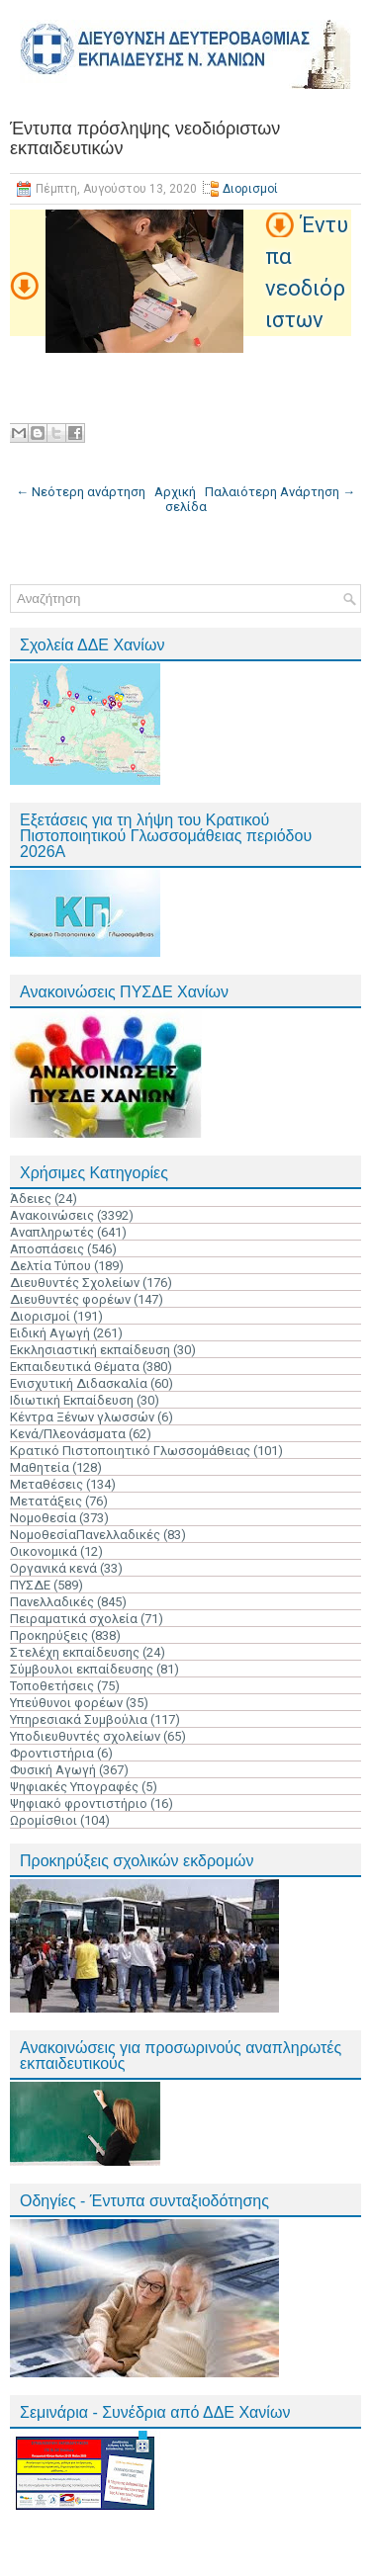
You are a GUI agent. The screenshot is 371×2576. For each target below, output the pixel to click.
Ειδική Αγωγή (50, 1333)
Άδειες (30, 1198)
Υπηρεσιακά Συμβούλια (78, 1719)
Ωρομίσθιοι (43, 1820)
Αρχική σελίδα (180, 499)
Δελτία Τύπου (50, 1265)
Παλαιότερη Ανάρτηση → (280, 491)
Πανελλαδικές (52, 1601)
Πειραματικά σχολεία (74, 1618)
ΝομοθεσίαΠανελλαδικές (85, 1534)
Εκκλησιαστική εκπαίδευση (90, 1349)
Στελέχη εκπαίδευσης (74, 1652)
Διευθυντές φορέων (70, 1299)
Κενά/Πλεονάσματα (68, 1433)
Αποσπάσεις (47, 1249)
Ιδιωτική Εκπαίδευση (72, 1400)
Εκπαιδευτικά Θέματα (74, 1366)
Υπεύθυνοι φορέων (66, 1702)
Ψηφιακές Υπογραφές (74, 1786)
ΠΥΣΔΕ (30, 1585)
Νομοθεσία (43, 1517)
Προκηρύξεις (49, 1635)
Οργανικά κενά (53, 1568)
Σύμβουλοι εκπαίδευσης (81, 1669)
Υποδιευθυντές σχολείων (85, 1736)
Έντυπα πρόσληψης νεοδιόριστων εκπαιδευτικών (145, 138)
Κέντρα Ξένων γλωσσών (82, 1417)
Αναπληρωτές (52, 1232)
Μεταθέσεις (46, 1484)
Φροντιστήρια (52, 1753)
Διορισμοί (250, 189)
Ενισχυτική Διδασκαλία (78, 1383)
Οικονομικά (43, 1551)
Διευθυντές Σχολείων (74, 1282)
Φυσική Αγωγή (53, 1769)
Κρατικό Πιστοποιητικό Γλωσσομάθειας (130, 1450)
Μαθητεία (39, 1467)
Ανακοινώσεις (52, 1215)
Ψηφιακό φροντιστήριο (78, 1803)
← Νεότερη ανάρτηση (80, 491)
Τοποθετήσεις (52, 1685)
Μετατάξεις (46, 1501)
